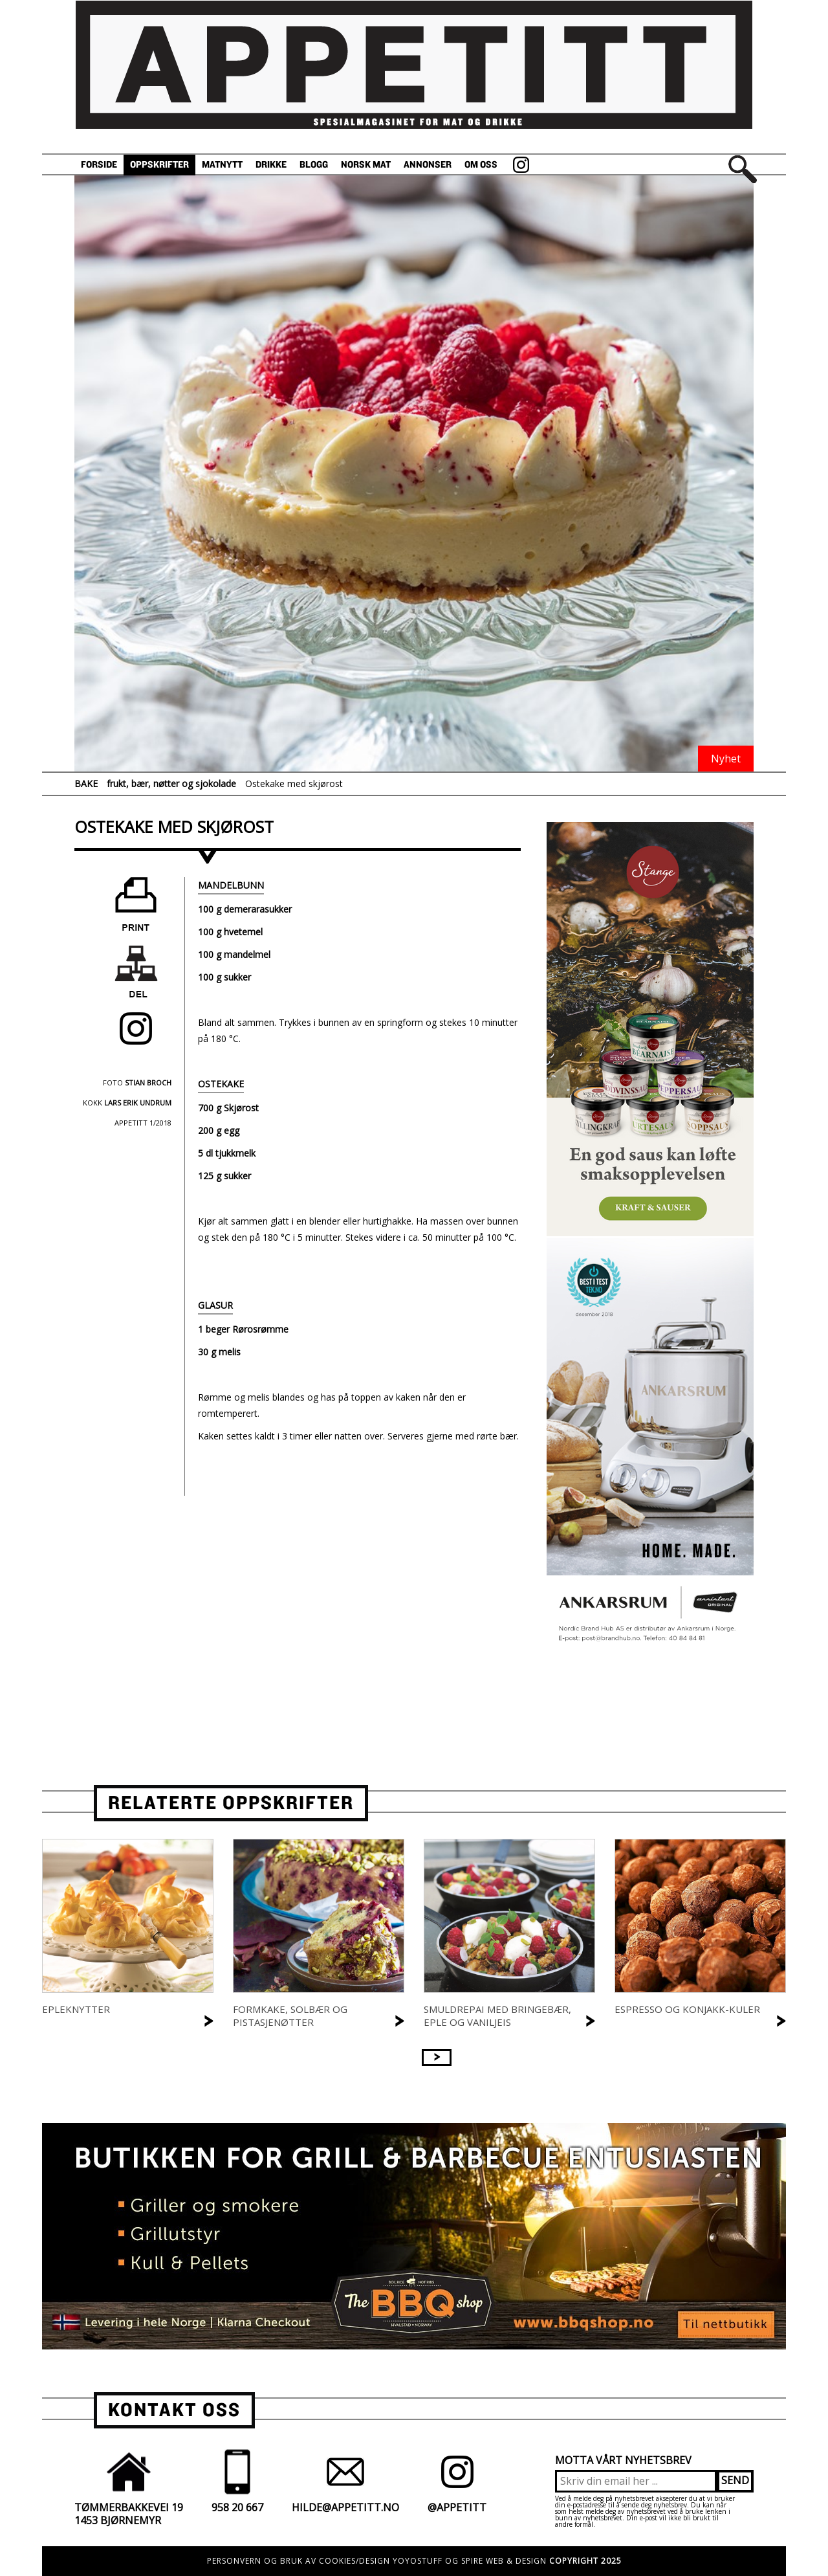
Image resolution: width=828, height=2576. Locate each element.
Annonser (428, 165)
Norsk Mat (366, 165)
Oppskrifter (159, 165)
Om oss (480, 165)
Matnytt (222, 165)
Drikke (271, 165)
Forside (99, 165)
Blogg (314, 165)
